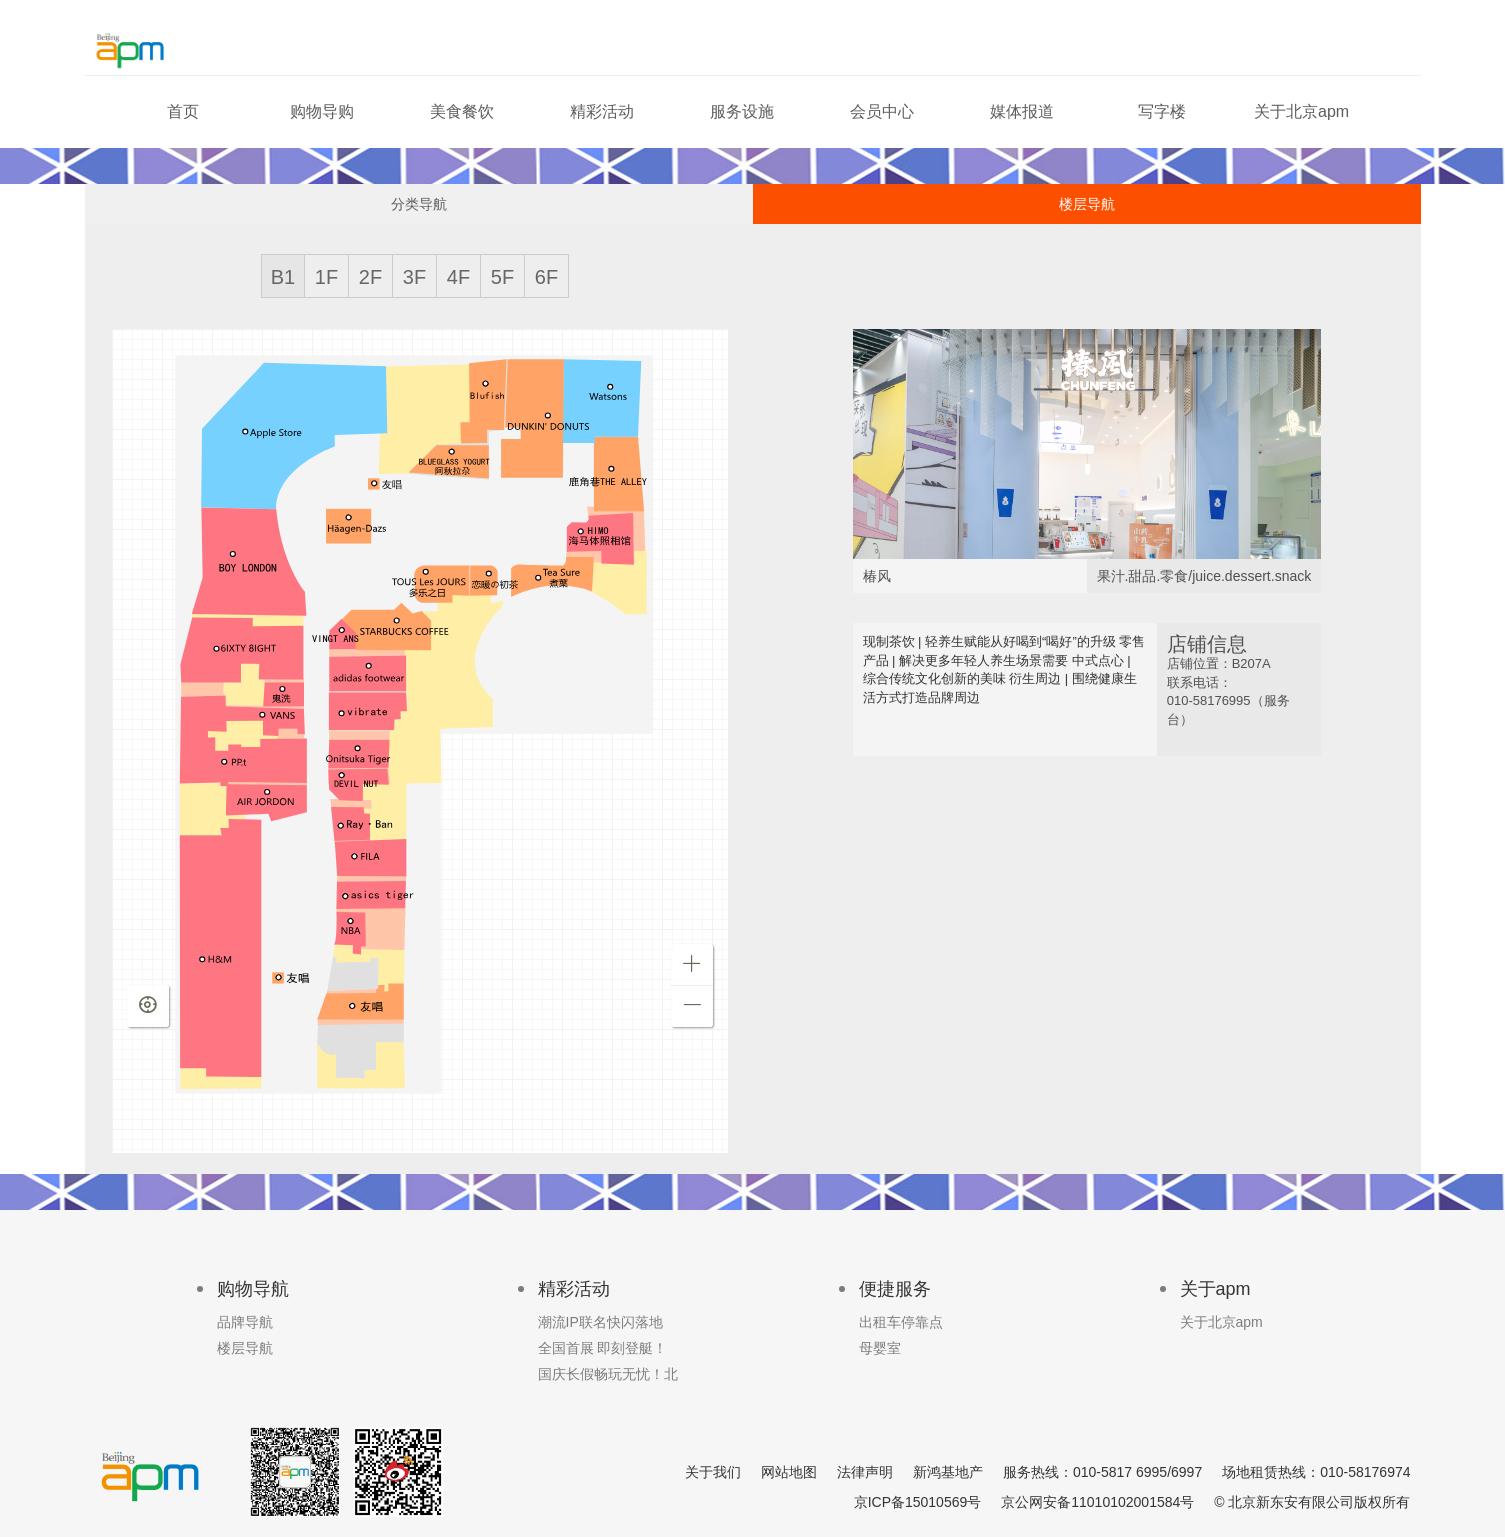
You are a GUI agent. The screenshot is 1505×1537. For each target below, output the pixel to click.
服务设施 (742, 111)
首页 (183, 111)
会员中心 (882, 111)
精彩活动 (602, 111)
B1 (283, 277)
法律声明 (865, 1472)
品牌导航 (245, 1322)
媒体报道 (1022, 111)
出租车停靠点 (901, 1322)
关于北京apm (1301, 111)
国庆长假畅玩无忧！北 (608, 1374)
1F (326, 277)
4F (458, 277)
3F (414, 277)
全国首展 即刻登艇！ (603, 1348)
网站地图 (789, 1472)
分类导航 (419, 204)
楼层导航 (1087, 204)
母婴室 (880, 1348)
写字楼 (1162, 111)
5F (502, 277)
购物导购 (322, 111)
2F (370, 277)
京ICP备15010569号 (918, 1502)
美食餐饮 (462, 111)
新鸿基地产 (948, 1472)
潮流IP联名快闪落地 (600, 1322)
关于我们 (713, 1472)
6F (546, 277)
